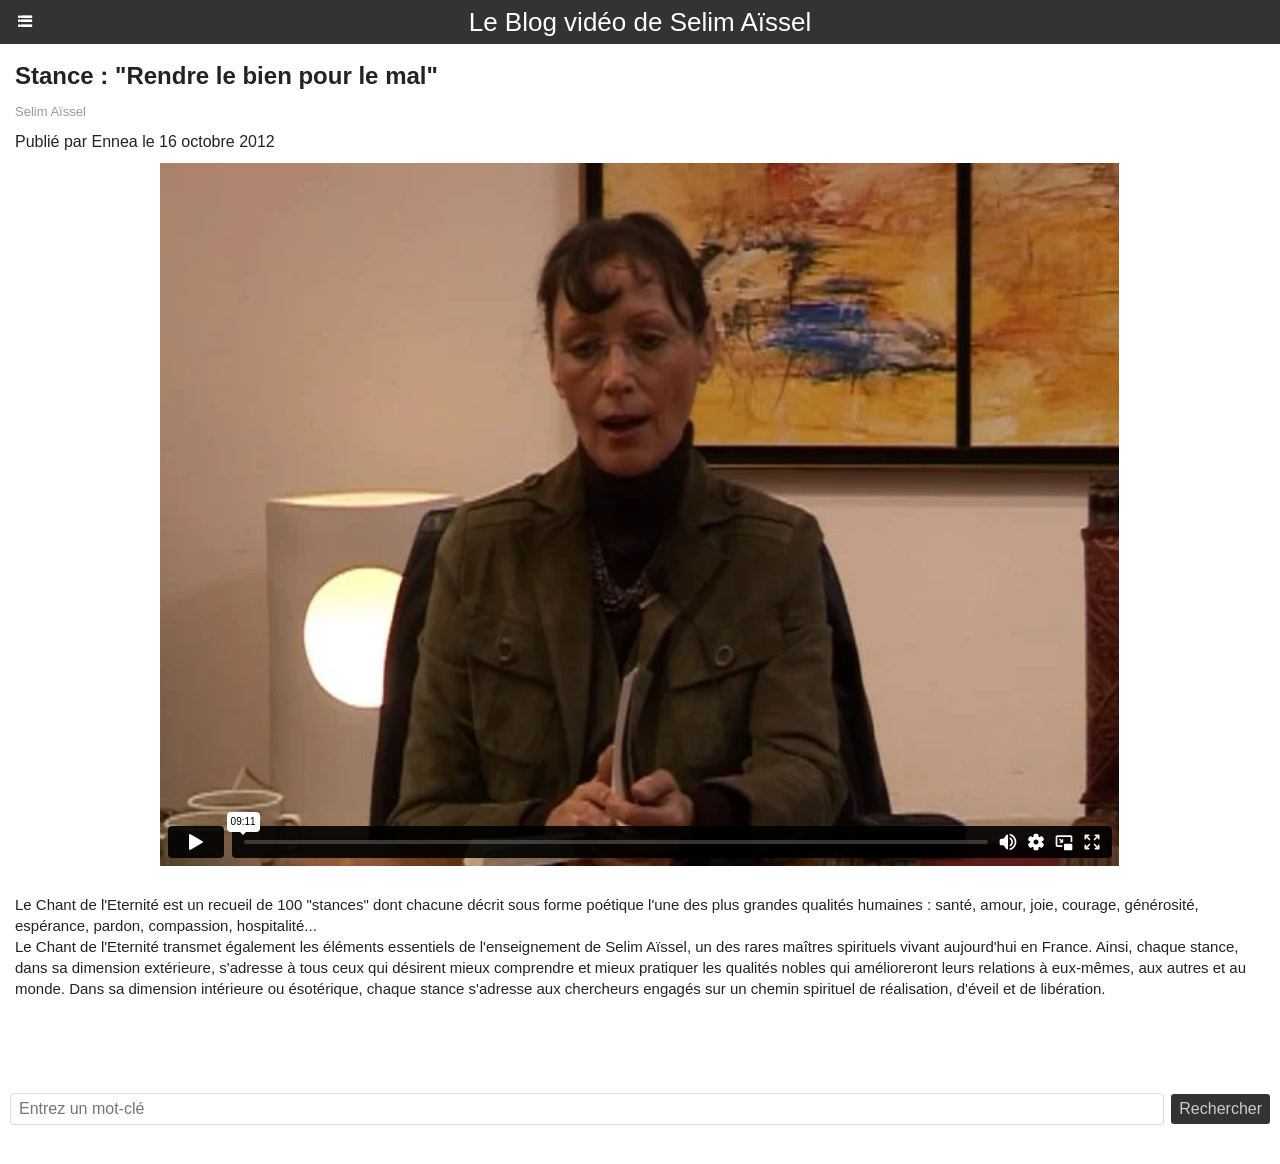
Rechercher (1220, 1108)
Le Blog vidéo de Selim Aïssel (640, 22)
